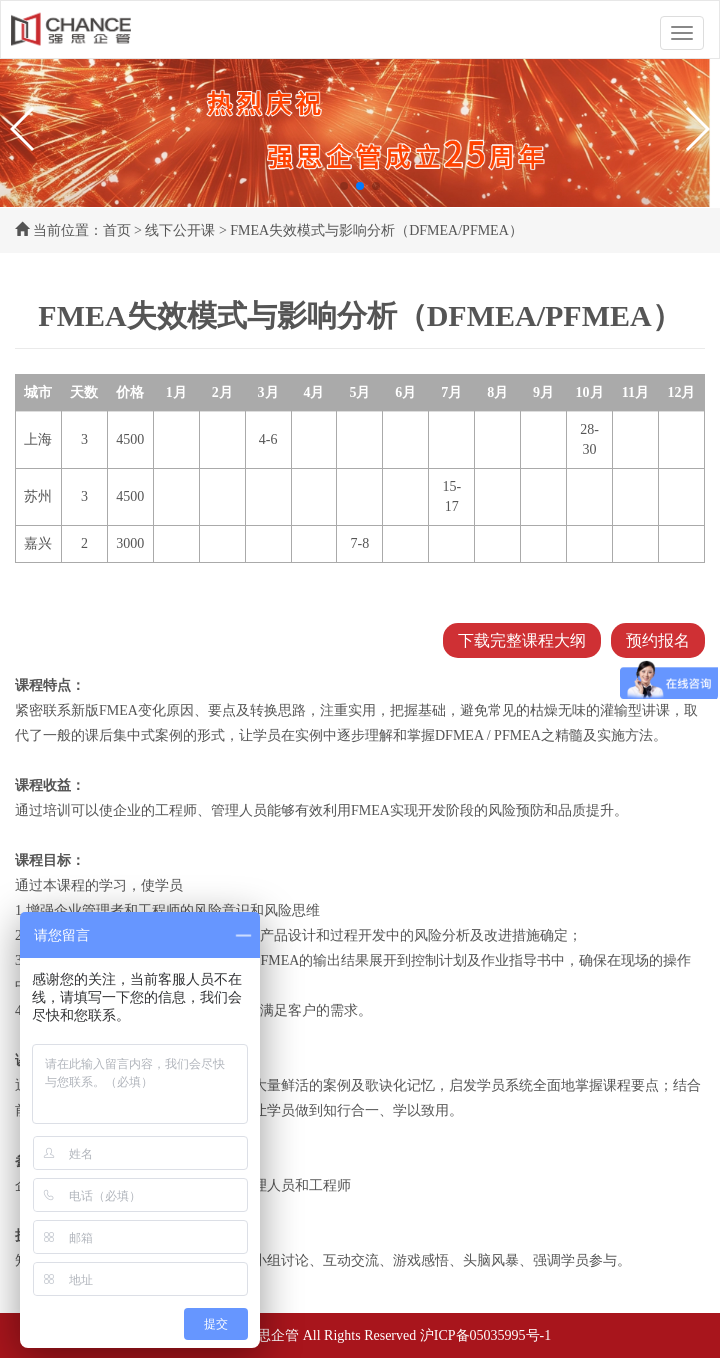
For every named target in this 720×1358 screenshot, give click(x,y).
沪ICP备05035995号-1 (485, 1335)
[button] (23, 129)
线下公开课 (180, 230)
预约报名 (658, 640)
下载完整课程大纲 (522, 640)
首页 (117, 230)
